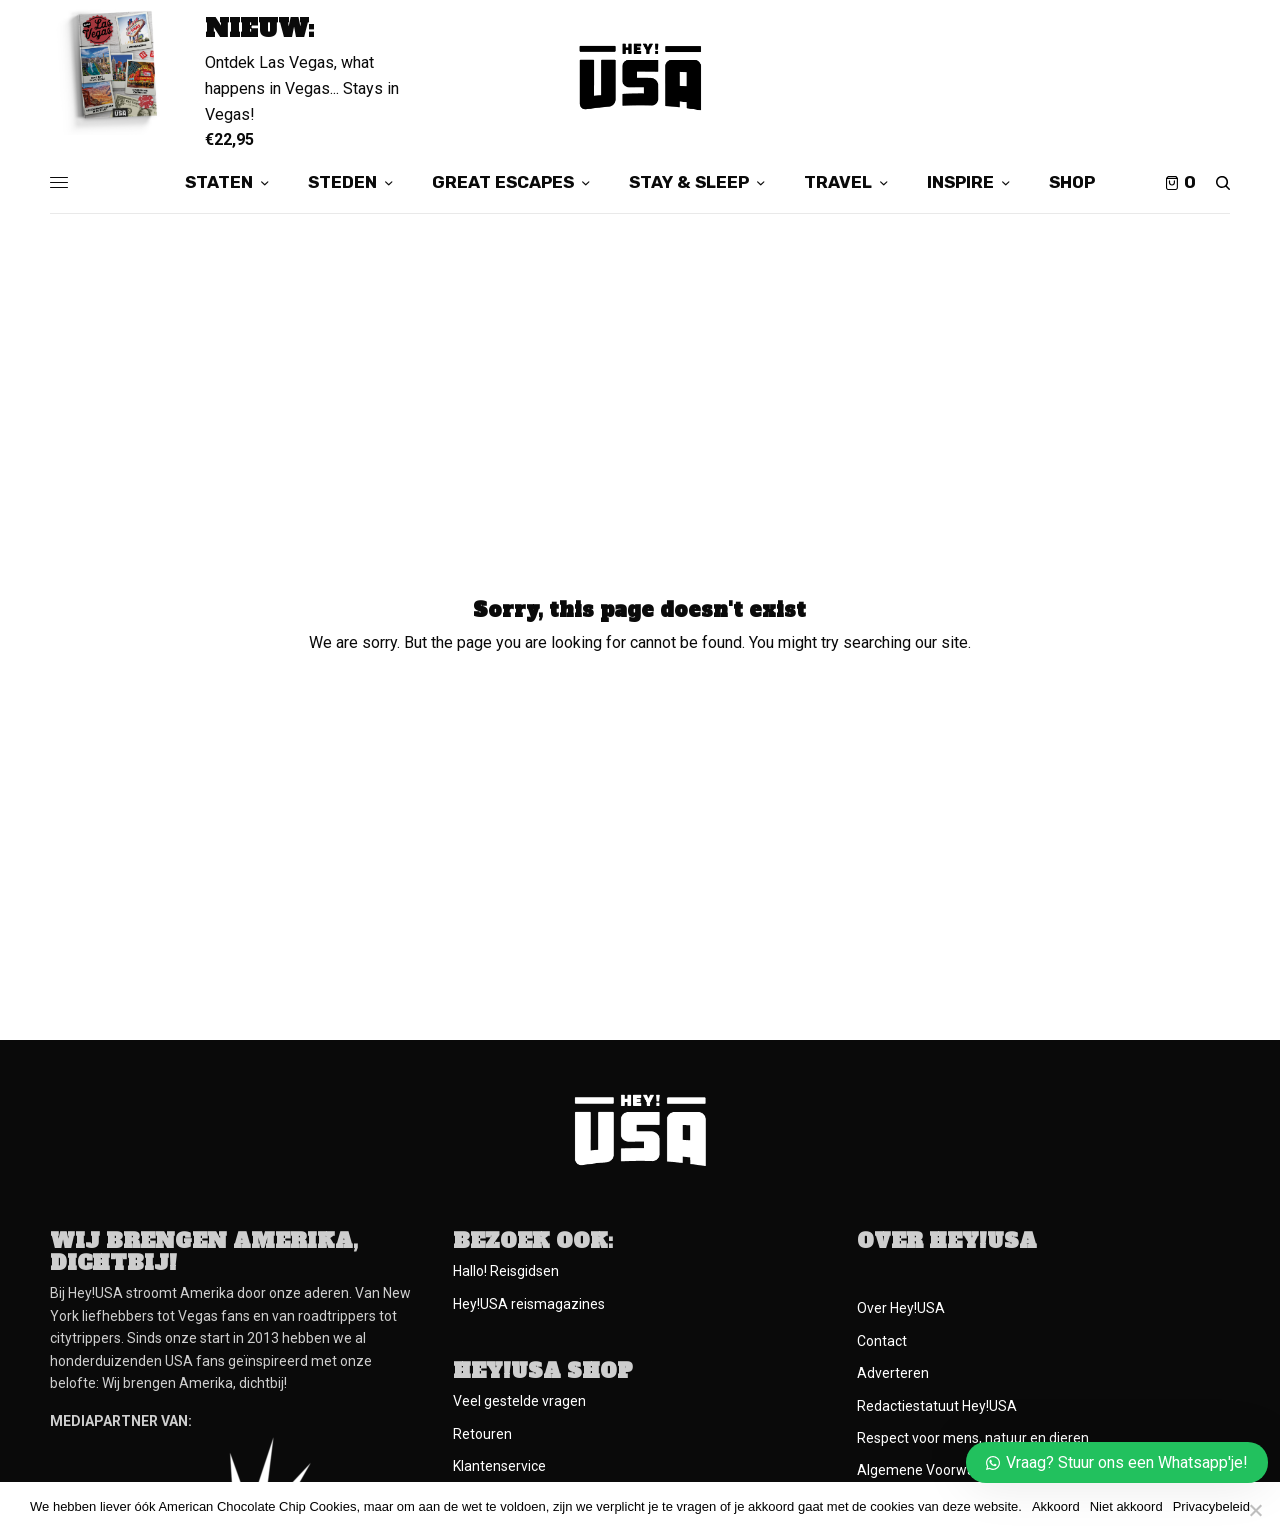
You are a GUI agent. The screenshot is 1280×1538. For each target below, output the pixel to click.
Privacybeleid (1211, 1506)
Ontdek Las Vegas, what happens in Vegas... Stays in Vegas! (302, 88)
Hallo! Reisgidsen (506, 1271)
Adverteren (893, 1373)
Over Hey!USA (901, 1308)
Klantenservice (499, 1466)
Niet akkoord (1126, 1506)
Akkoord (1056, 1506)
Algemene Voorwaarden (934, 1470)
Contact (882, 1341)
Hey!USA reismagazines (529, 1304)
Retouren (482, 1434)
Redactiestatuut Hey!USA (937, 1406)
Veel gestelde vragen (519, 1401)
